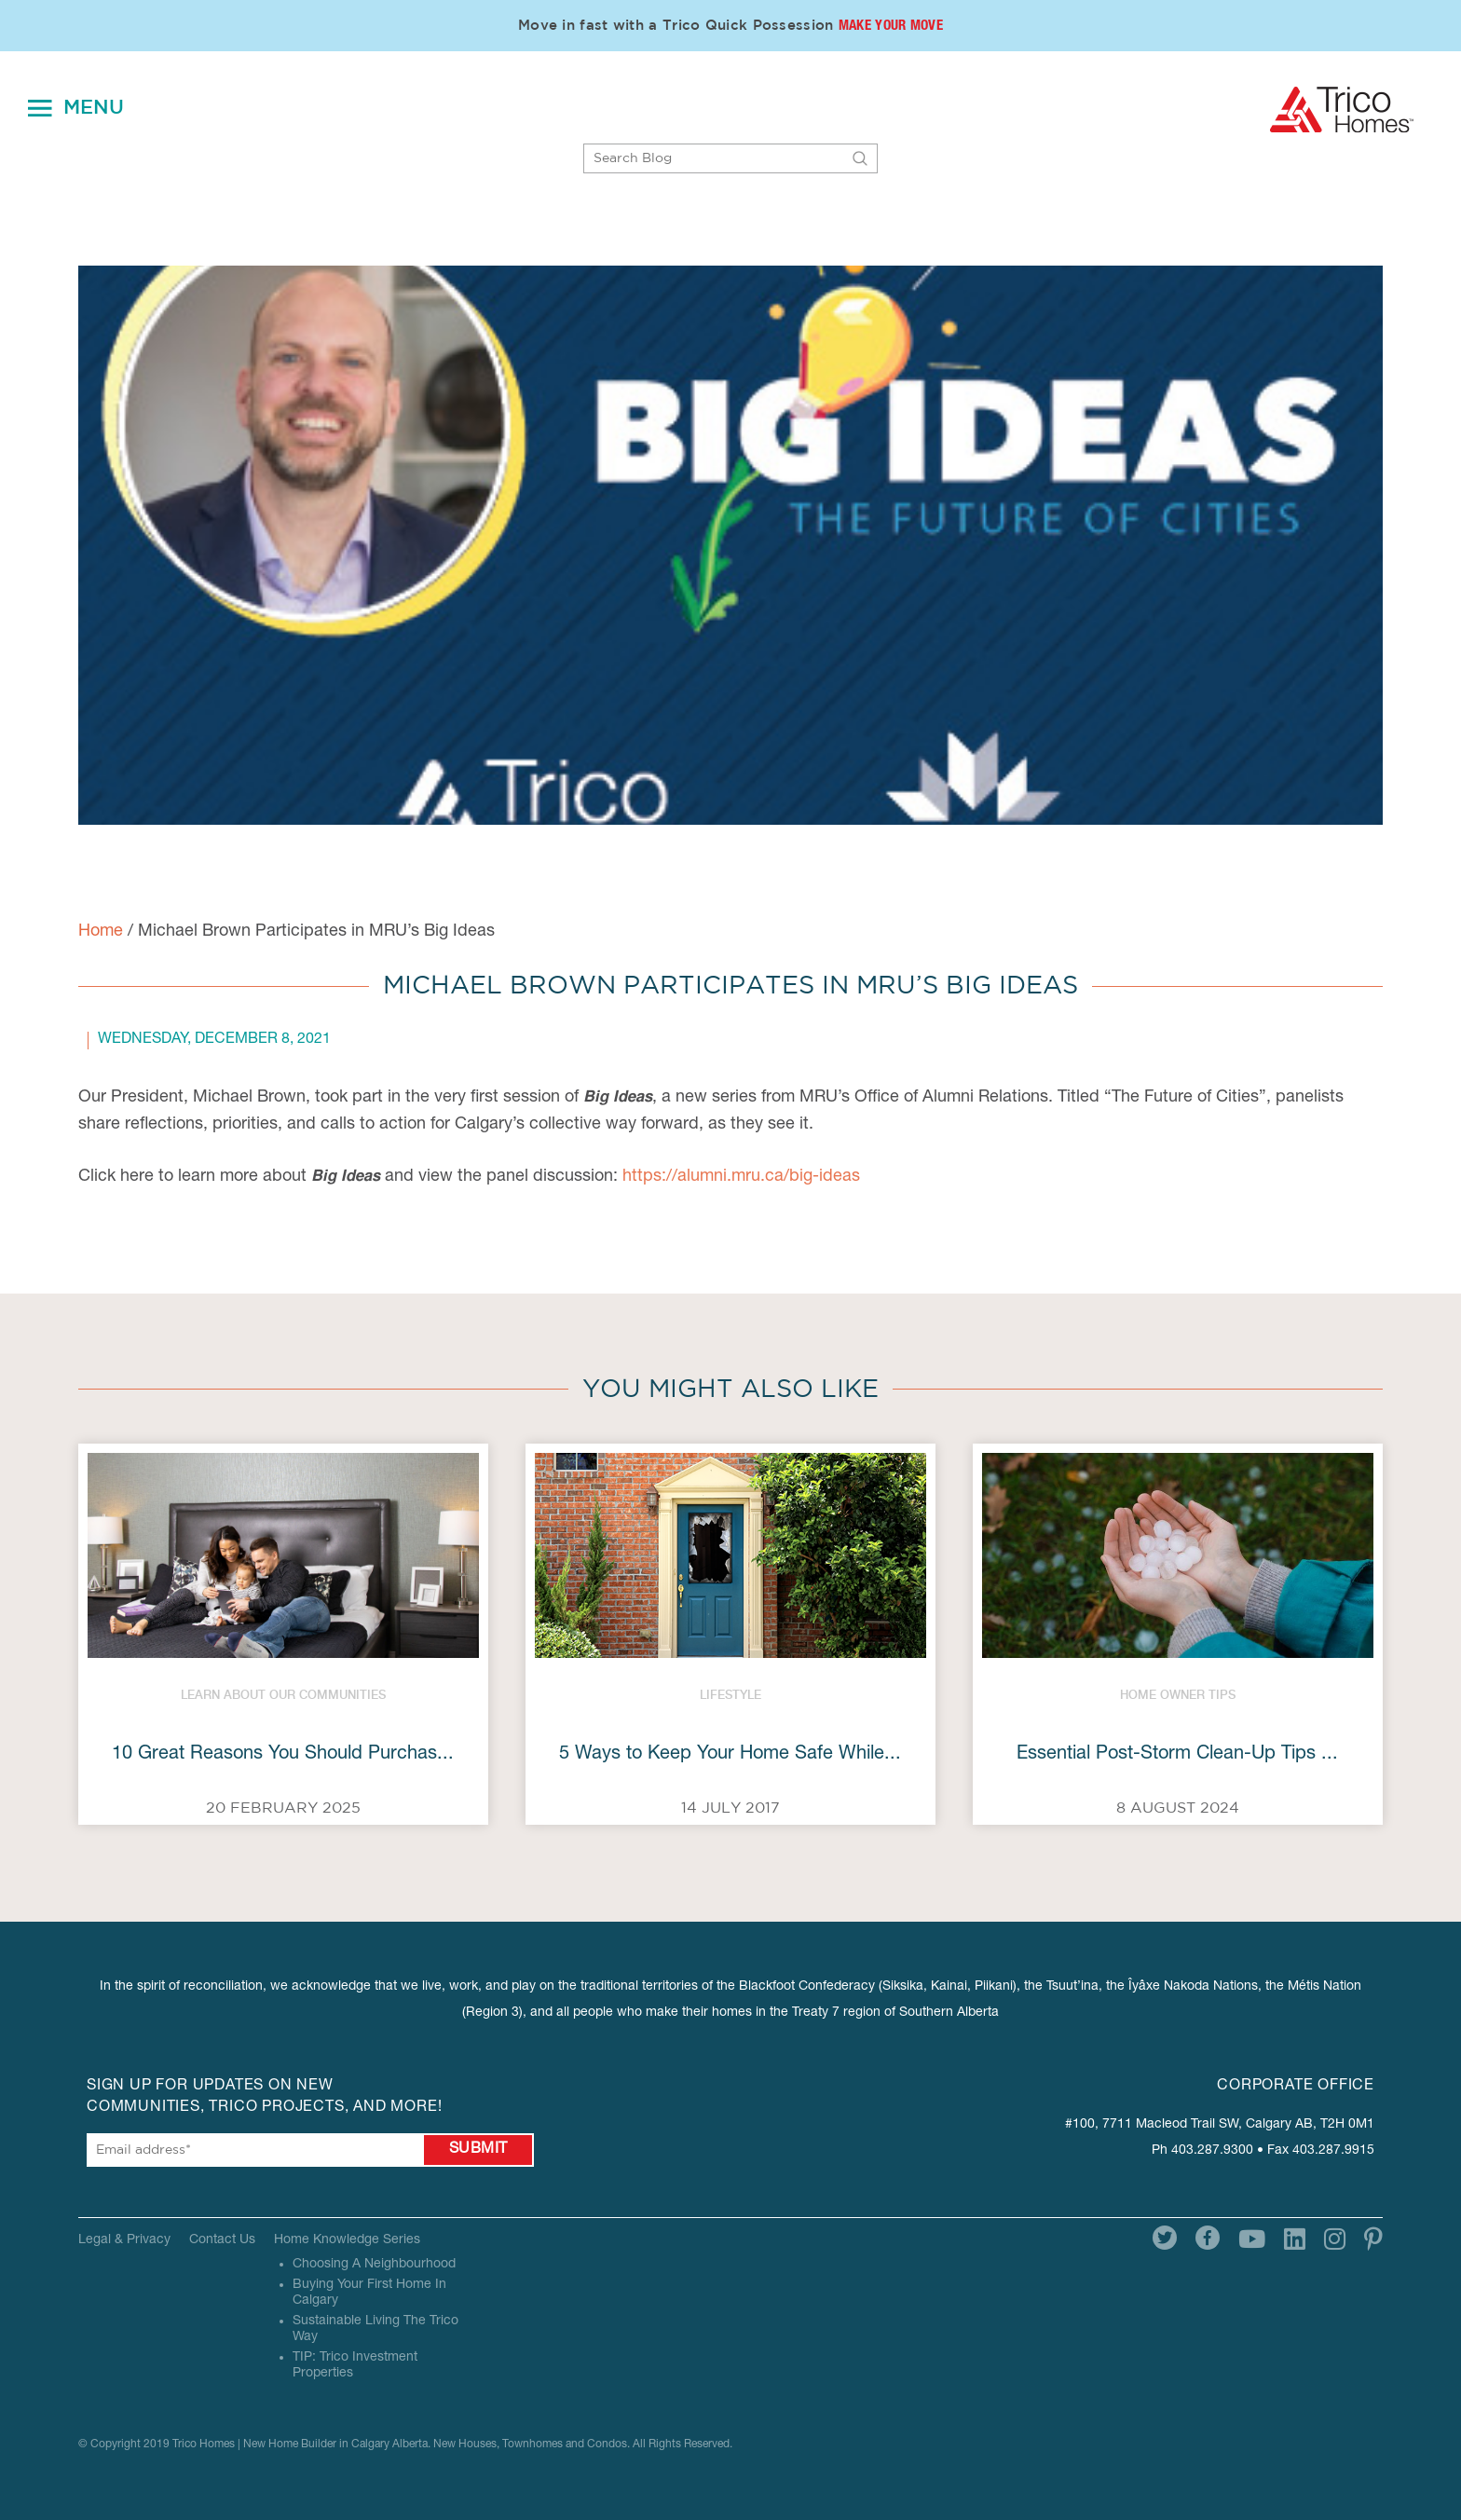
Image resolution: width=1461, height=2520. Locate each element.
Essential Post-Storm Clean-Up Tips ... (1177, 1755)
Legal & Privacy (124, 2240)
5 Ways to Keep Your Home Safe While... (730, 1755)
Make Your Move (891, 27)
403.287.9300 (1212, 2150)
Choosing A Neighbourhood (374, 2264)
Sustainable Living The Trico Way (375, 2329)
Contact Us (222, 2240)
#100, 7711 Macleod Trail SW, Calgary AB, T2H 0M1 (1219, 2124)
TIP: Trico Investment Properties (355, 2365)
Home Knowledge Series (347, 2240)
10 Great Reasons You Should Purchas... (283, 1755)
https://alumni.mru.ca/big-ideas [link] (741, 1177)
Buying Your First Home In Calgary (369, 2293)
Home (100, 932)
